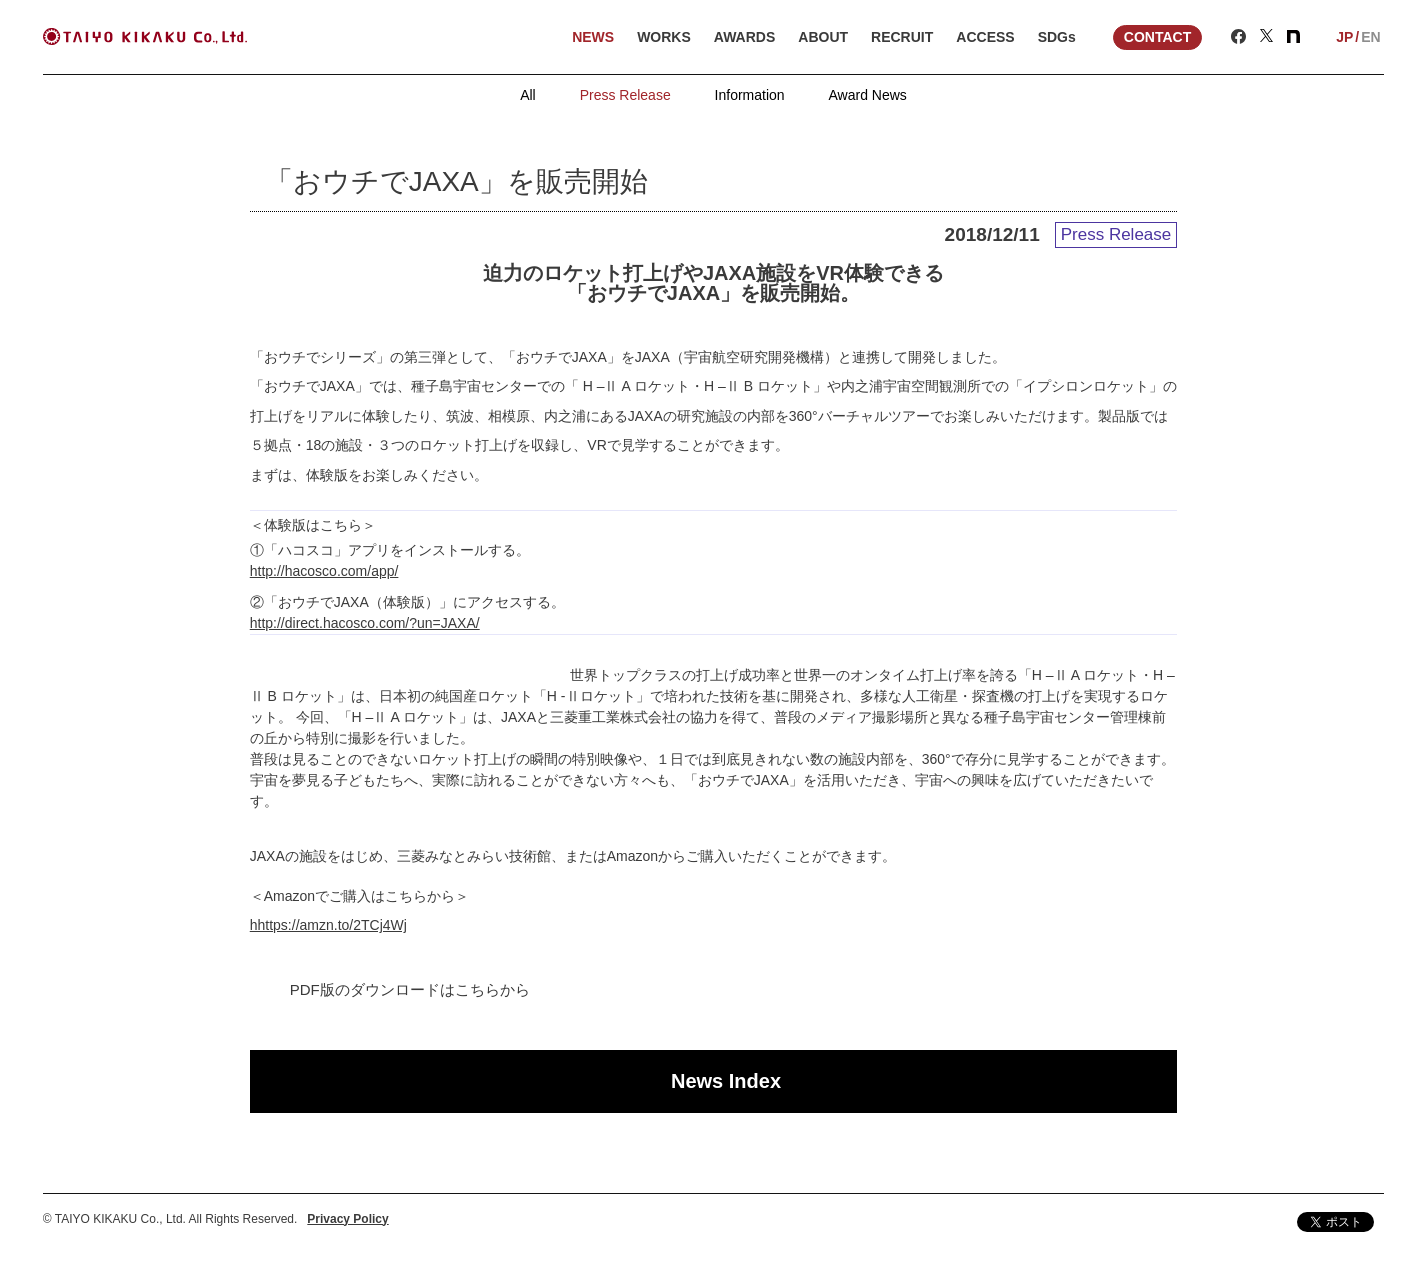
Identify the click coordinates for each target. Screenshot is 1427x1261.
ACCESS (985, 37)
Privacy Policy (347, 1219)
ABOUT (823, 37)
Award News (868, 95)
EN (1370, 37)
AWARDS (744, 37)
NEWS (593, 37)
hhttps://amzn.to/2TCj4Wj (328, 925)
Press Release (625, 95)
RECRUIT (902, 37)
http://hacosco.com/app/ (324, 571)
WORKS (664, 37)
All (528, 95)
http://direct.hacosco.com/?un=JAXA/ (365, 623)
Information (750, 95)
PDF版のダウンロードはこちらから (410, 989)
